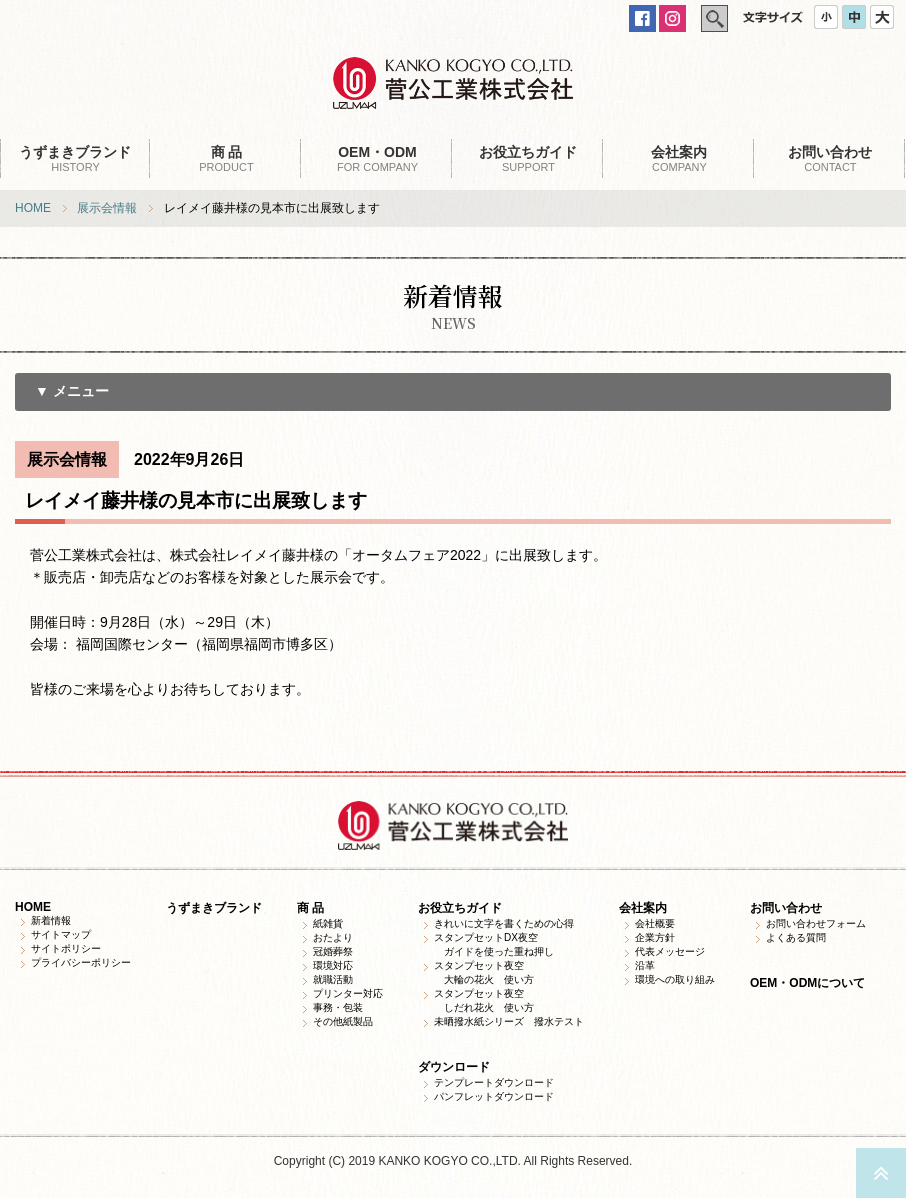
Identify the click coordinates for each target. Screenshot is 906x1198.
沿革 (645, 965)
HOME (33, 208)
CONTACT (830, 158)
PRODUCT (226, 158)
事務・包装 (338, 1007)
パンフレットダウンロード (494, 1096)
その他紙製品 (343, 1021)
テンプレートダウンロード (494, 1082)
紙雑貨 (328, 923)
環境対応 (333, 965)
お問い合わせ (786, 908)
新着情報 (51, 920)
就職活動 (333, 979)
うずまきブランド (214, 908)
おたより (333, 937)
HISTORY (75, 158)
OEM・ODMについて (807, 983)
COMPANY (679, 158)
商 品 (310, 908)
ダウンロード (454, 1067)
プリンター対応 (348, 993)
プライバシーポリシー (81, 962)
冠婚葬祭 (333, 951)
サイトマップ (61, 934)
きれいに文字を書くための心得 (504, 923)
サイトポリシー (66, 948)
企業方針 (655, 937)
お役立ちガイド (460, 908)
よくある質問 (796, 937)
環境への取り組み (675, 979)
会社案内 (643, 908)
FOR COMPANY (377, 158)
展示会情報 (107, 208)
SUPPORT (528, 158)
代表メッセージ (670, 951)
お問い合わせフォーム (816, 923)
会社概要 (655, 923)
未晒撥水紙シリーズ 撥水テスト (509, 1021)
